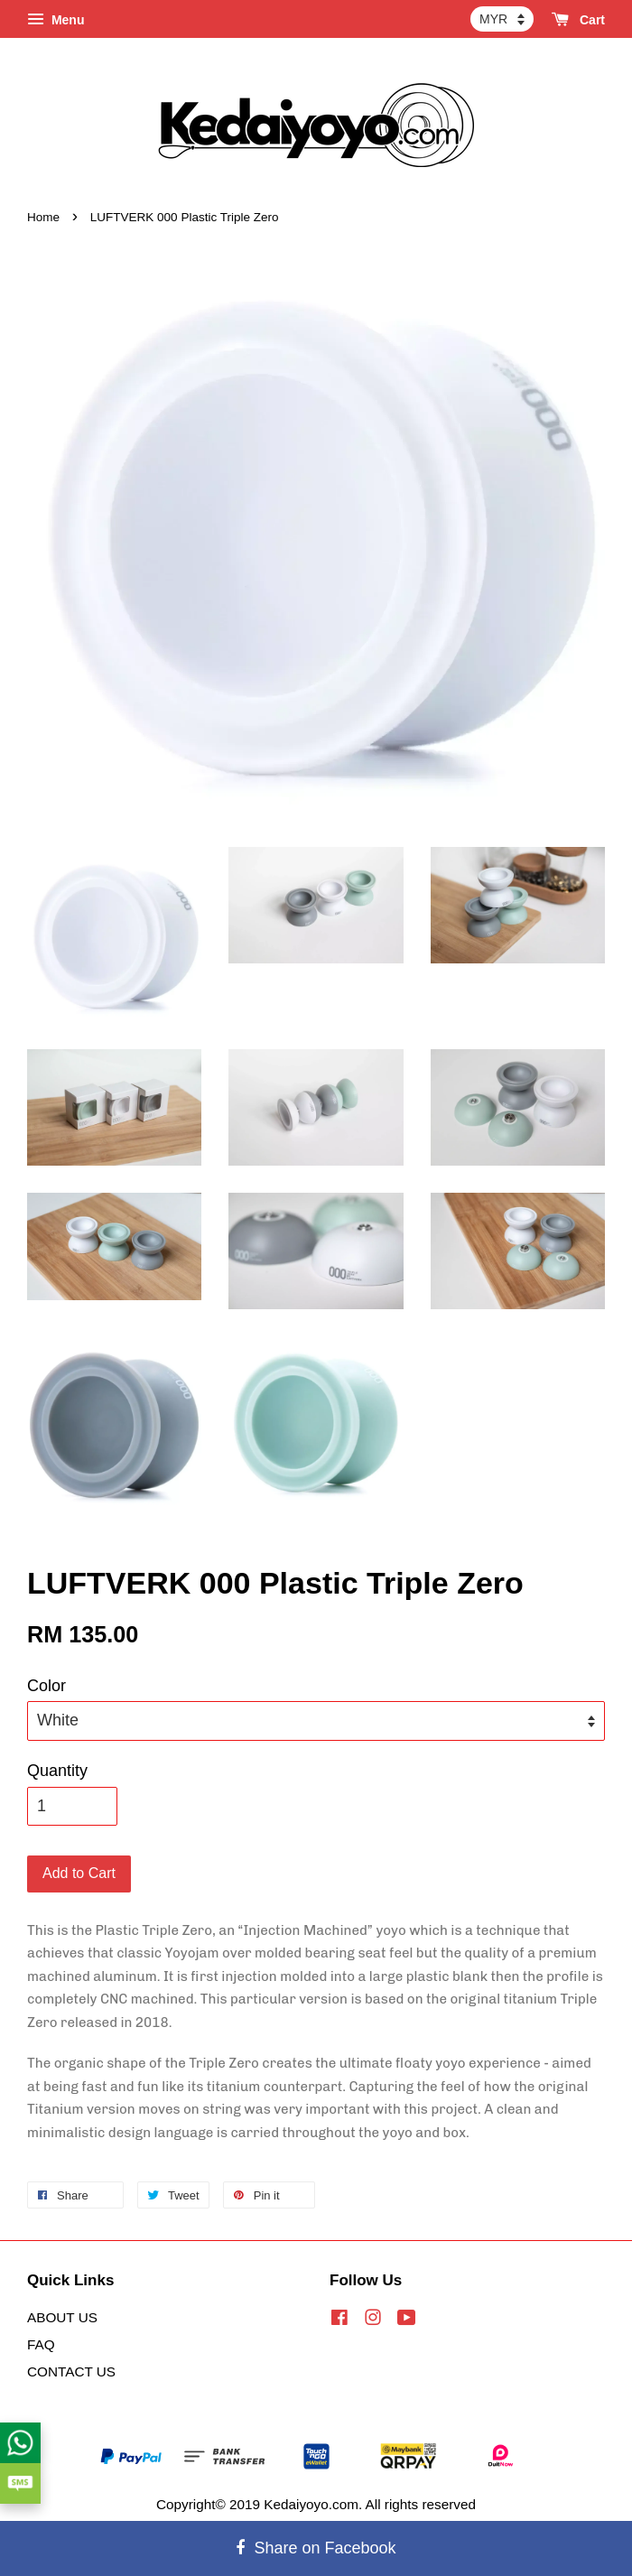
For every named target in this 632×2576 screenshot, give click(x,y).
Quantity (57, 1771)
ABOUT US (62, 2317)
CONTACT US (71, 2371)
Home (43, 217)
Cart (578, 20)
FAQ (41, 2344)
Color (46, 1686)
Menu (55, 20)
